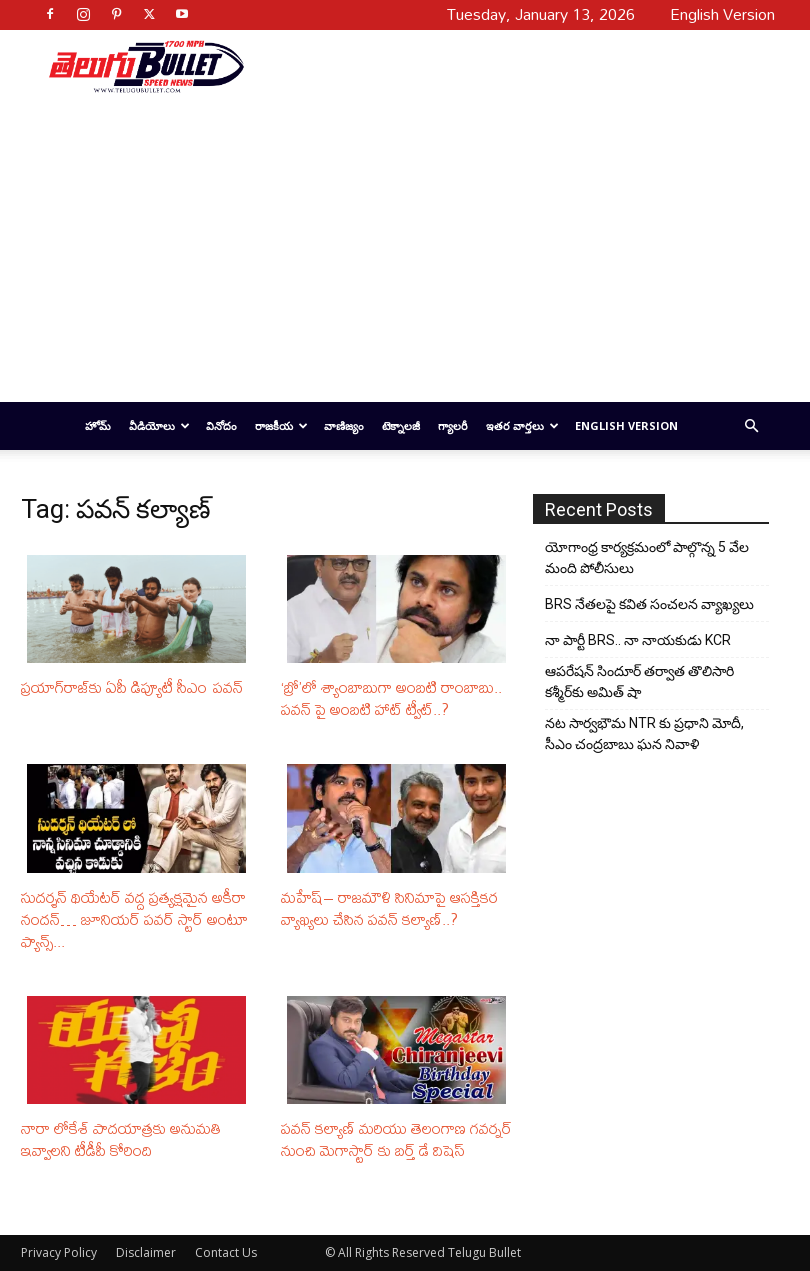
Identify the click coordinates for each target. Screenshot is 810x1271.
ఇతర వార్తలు (522, 425)
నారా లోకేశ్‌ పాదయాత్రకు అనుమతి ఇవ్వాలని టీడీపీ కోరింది (121, 1139)
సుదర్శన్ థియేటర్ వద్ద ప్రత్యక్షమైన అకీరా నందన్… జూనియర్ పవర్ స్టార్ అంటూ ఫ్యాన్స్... (134, 919)
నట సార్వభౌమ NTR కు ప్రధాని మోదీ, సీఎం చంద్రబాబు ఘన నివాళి (644, 733)
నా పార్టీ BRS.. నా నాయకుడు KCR (638, 640)
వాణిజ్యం (344, 425)
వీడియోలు (159, 425)
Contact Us (226, 1252)
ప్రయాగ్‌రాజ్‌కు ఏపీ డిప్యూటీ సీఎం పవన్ (132, 687)
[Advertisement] (502, 66)
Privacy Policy (59, 1252)
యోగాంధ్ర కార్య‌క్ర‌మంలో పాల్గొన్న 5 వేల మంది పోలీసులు (647, 557)
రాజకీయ (281, 425)
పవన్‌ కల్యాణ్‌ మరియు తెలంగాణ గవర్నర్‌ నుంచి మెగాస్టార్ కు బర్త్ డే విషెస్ (396, 1139)
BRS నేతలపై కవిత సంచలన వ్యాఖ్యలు (649, 604)
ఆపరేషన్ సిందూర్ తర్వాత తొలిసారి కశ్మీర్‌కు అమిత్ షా (639, 681)
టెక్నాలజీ (401, 425)
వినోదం (221, 425)
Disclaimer (146, 1252)
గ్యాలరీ (453, 425)
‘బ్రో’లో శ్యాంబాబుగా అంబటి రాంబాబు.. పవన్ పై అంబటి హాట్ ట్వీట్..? (391, 698)
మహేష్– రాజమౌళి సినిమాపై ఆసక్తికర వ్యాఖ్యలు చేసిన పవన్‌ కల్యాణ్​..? (389, 908)
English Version (626, 425)
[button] (751, 426)
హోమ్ (98, 425)
